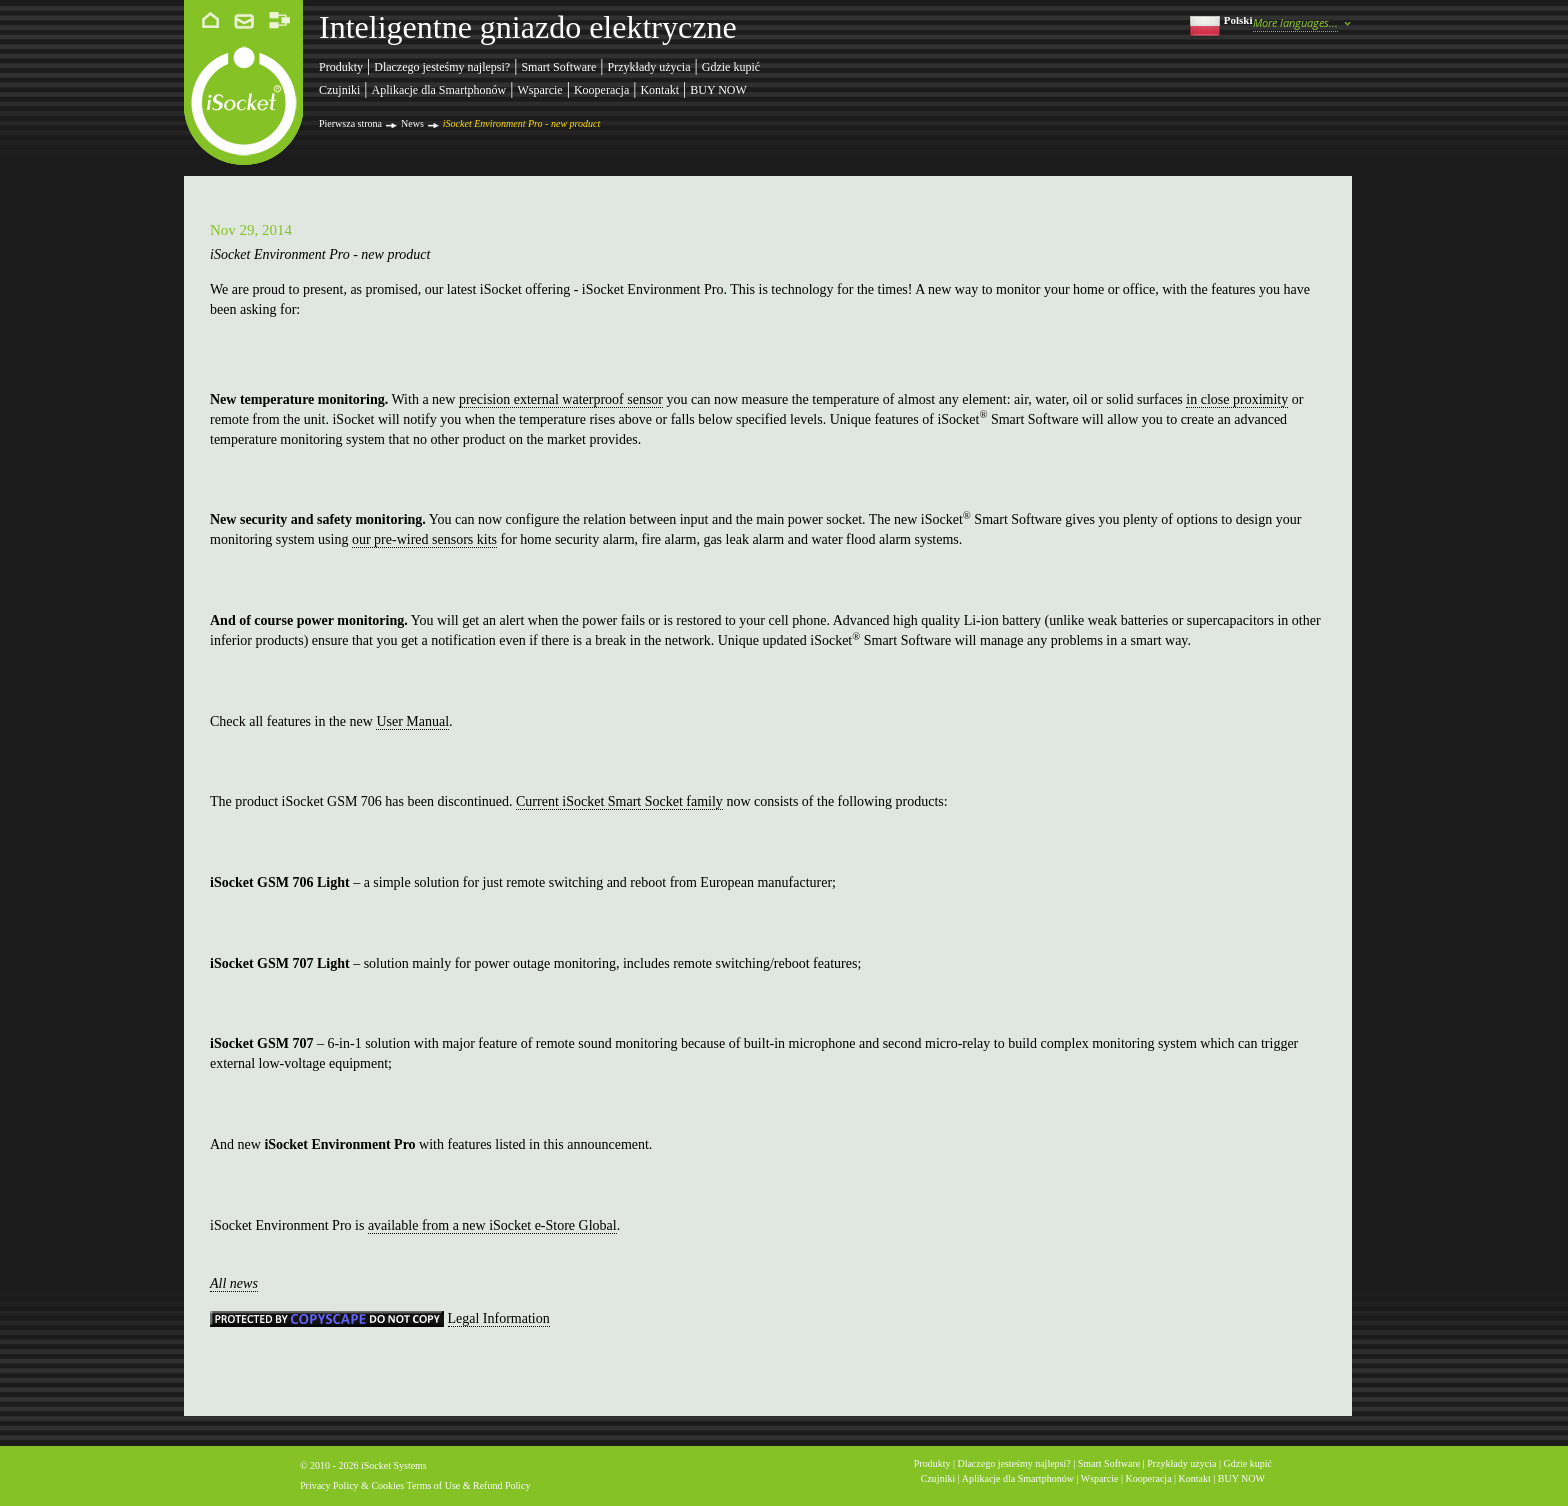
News (412, 123)
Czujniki (339, 90)
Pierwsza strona (350, 123)
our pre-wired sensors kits (424, 539)
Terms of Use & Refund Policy (469, 1485)
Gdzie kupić (731, 67)
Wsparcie (539, 90)
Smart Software (558, 67)
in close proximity (1237, 399)
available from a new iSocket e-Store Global (492, 1225)
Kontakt (659, 90)
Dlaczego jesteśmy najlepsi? (442, 67)
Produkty (341, 67)
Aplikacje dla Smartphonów (439, 90)
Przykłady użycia (649, 67)
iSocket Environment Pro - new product (521, 123)
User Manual (412, 721)
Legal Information (499, 1318)
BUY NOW (718, 90)
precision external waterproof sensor (561, 399)
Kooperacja (601, 90)
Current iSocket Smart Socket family (619, 801)
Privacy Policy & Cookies (352, 1485)
